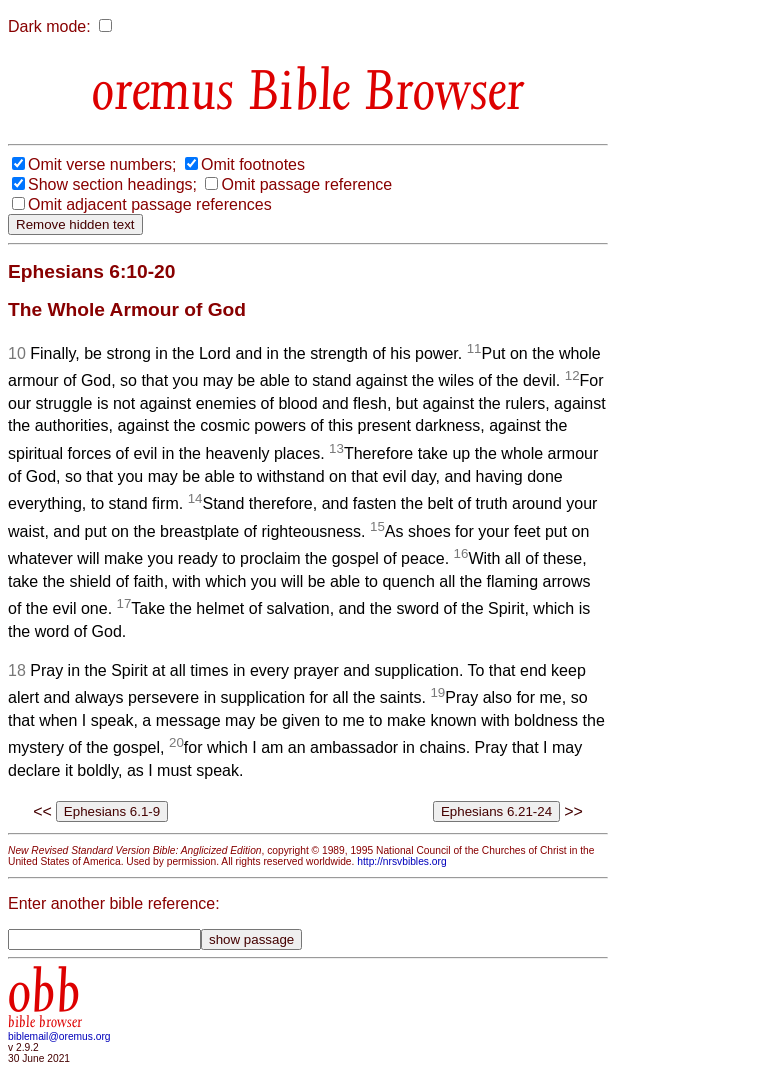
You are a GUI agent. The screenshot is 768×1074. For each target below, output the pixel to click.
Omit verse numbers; (102, 164)
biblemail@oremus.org (59, 1036)
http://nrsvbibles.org (401, 861)
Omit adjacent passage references (150, 204)
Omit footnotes (253, 164)
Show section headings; (112, 184)
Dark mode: (49, 26)
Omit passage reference (306, 184)
